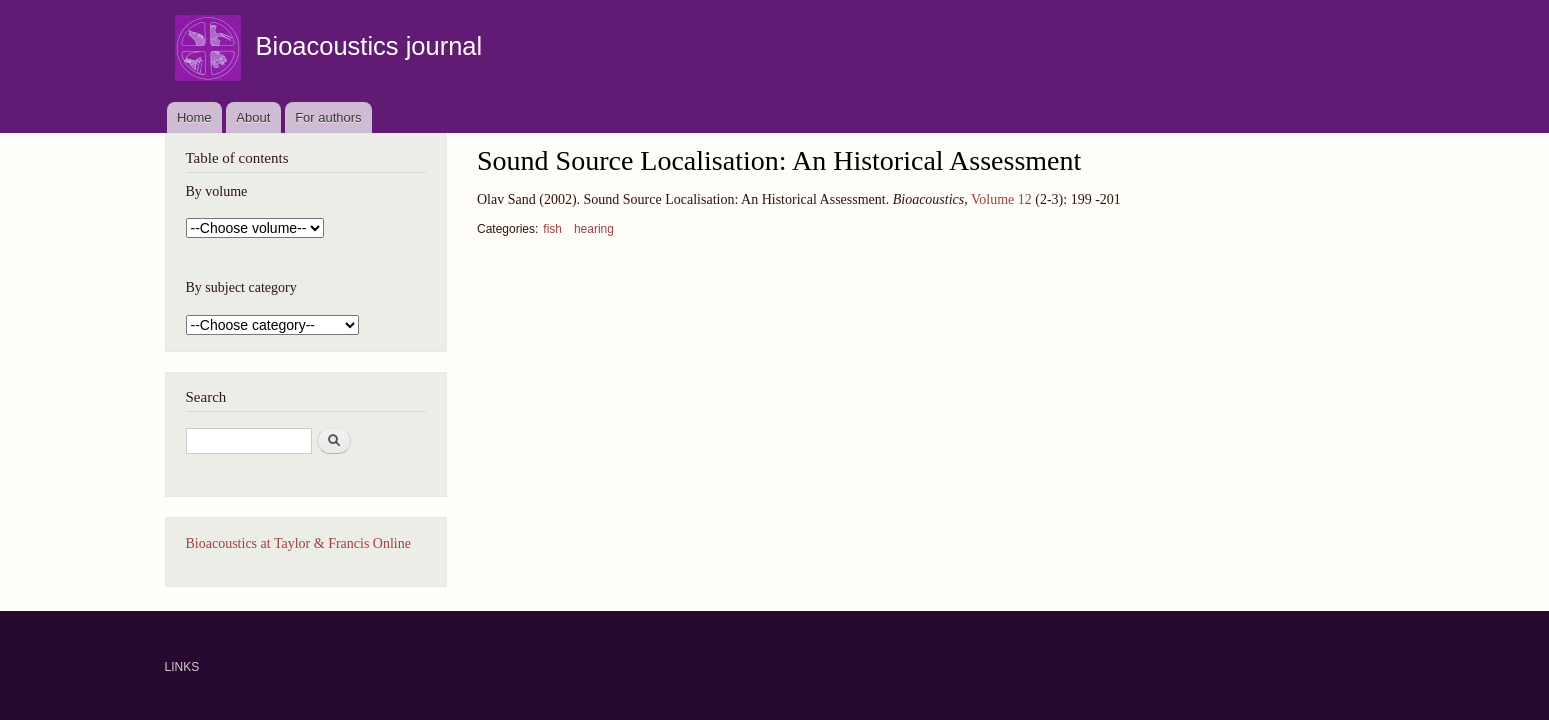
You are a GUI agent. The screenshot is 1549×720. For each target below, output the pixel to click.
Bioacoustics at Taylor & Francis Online (298, 543)
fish (552, 229)
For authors (328, 117)
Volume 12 (1001, 199)
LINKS (182, 667)
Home (194, 117)
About (253, 117)
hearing (594, 229)
